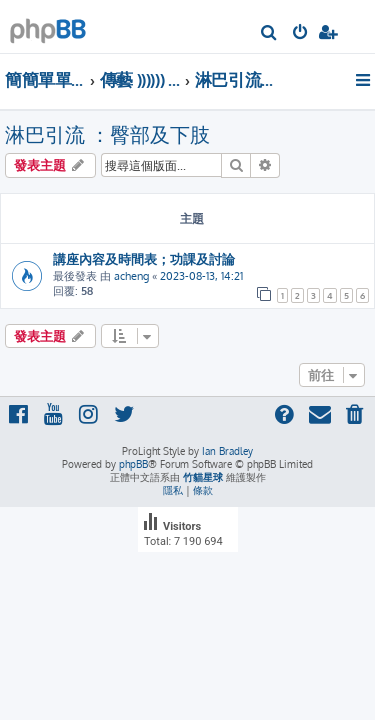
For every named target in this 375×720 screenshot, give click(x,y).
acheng (131, 276)
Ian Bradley (227, 451)
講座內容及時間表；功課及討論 (144, 258)
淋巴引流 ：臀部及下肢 (107, 134)
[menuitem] (269, 34)
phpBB (133, 464)
